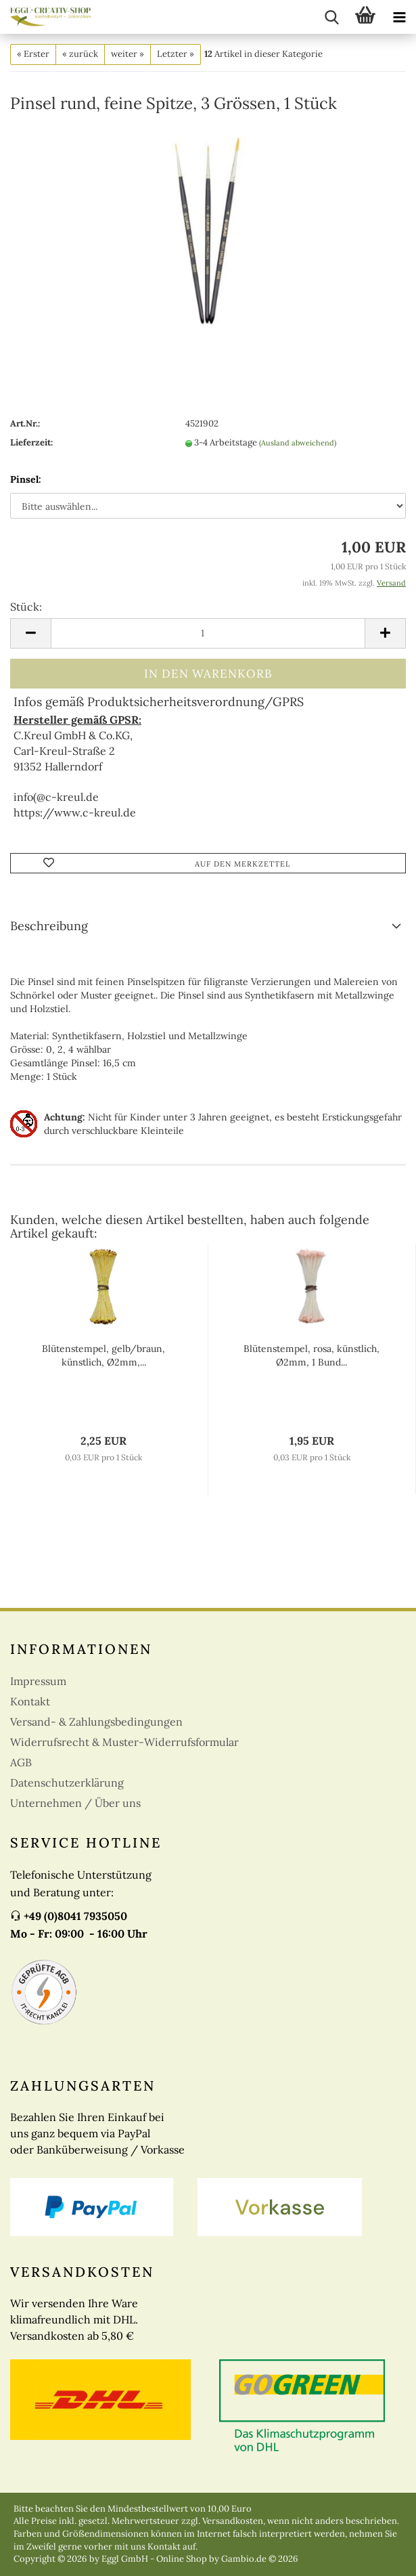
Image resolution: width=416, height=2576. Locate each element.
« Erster (33, 54)
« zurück (80, 54)
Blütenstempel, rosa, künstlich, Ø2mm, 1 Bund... (311, 1355)
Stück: (26, 606)
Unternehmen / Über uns (75, 1803)
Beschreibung (49, 926)
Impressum (38, 1681)
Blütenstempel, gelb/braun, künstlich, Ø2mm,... (103, 1355)
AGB (21, 1762)
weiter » (127, 54)
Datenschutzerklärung (67, 1782)
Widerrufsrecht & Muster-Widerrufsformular (124, 1742)
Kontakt (30, 1701)
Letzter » (175, 54)
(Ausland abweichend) (297, 442)
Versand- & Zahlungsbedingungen (96, 1721)
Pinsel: (25, 479)
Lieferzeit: (31, 442)
